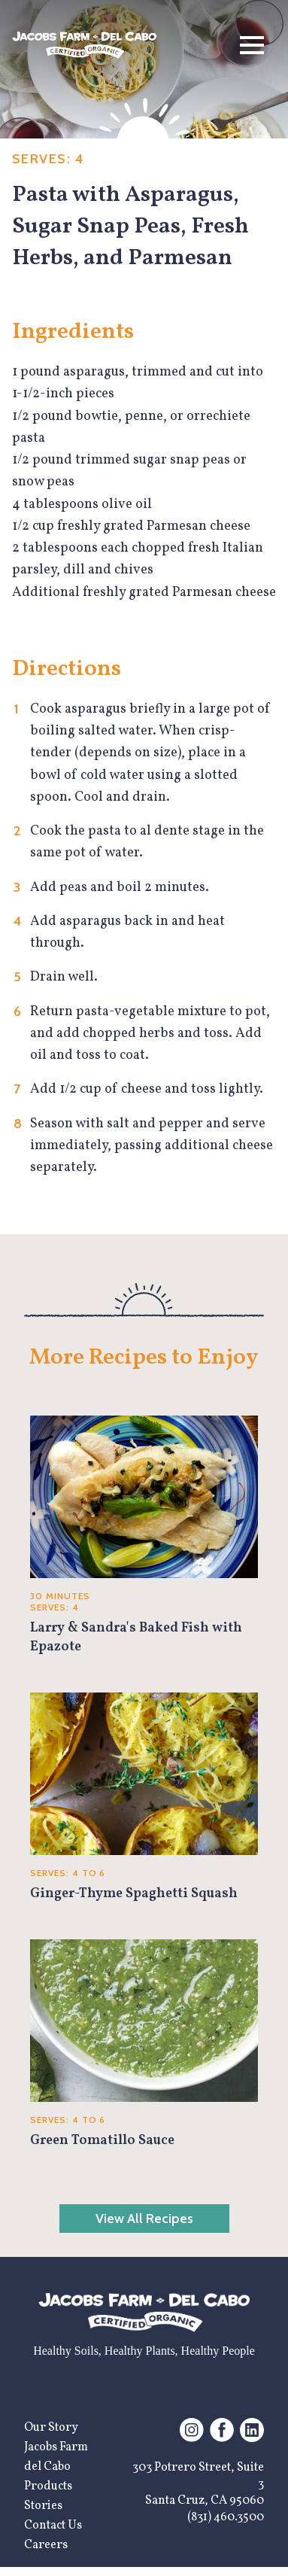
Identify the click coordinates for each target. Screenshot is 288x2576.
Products (48, 2486)
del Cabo (47, 2467)
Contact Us (53, 2525)
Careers (46, 2545)
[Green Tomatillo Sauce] (144, 2044)
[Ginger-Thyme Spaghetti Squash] (144, 1797)
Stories (43, 2506)
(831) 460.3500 (225, 2517)
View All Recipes (144, 2218)
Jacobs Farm (56, 2447)
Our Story (51, 2427)
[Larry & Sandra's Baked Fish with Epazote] (144, 1536)
